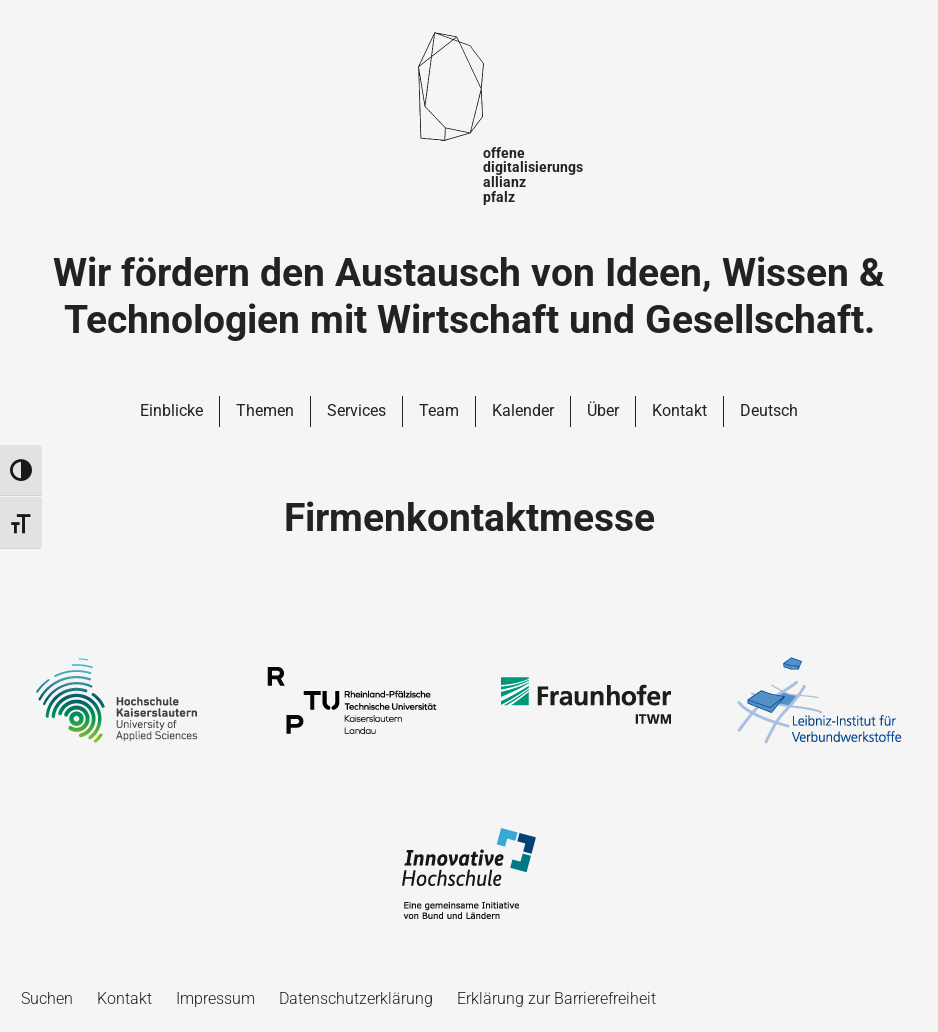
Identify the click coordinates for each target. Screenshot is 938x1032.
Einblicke (171, 410)
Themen (265, 410)
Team (439, 410)
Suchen (47, 998)
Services (356, 410)
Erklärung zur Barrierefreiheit (556, 998)
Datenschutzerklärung (356, 998)
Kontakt (679, 410)
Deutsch (769, 410)
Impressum (215, 998)
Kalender (523, 410)
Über (603, 410)
